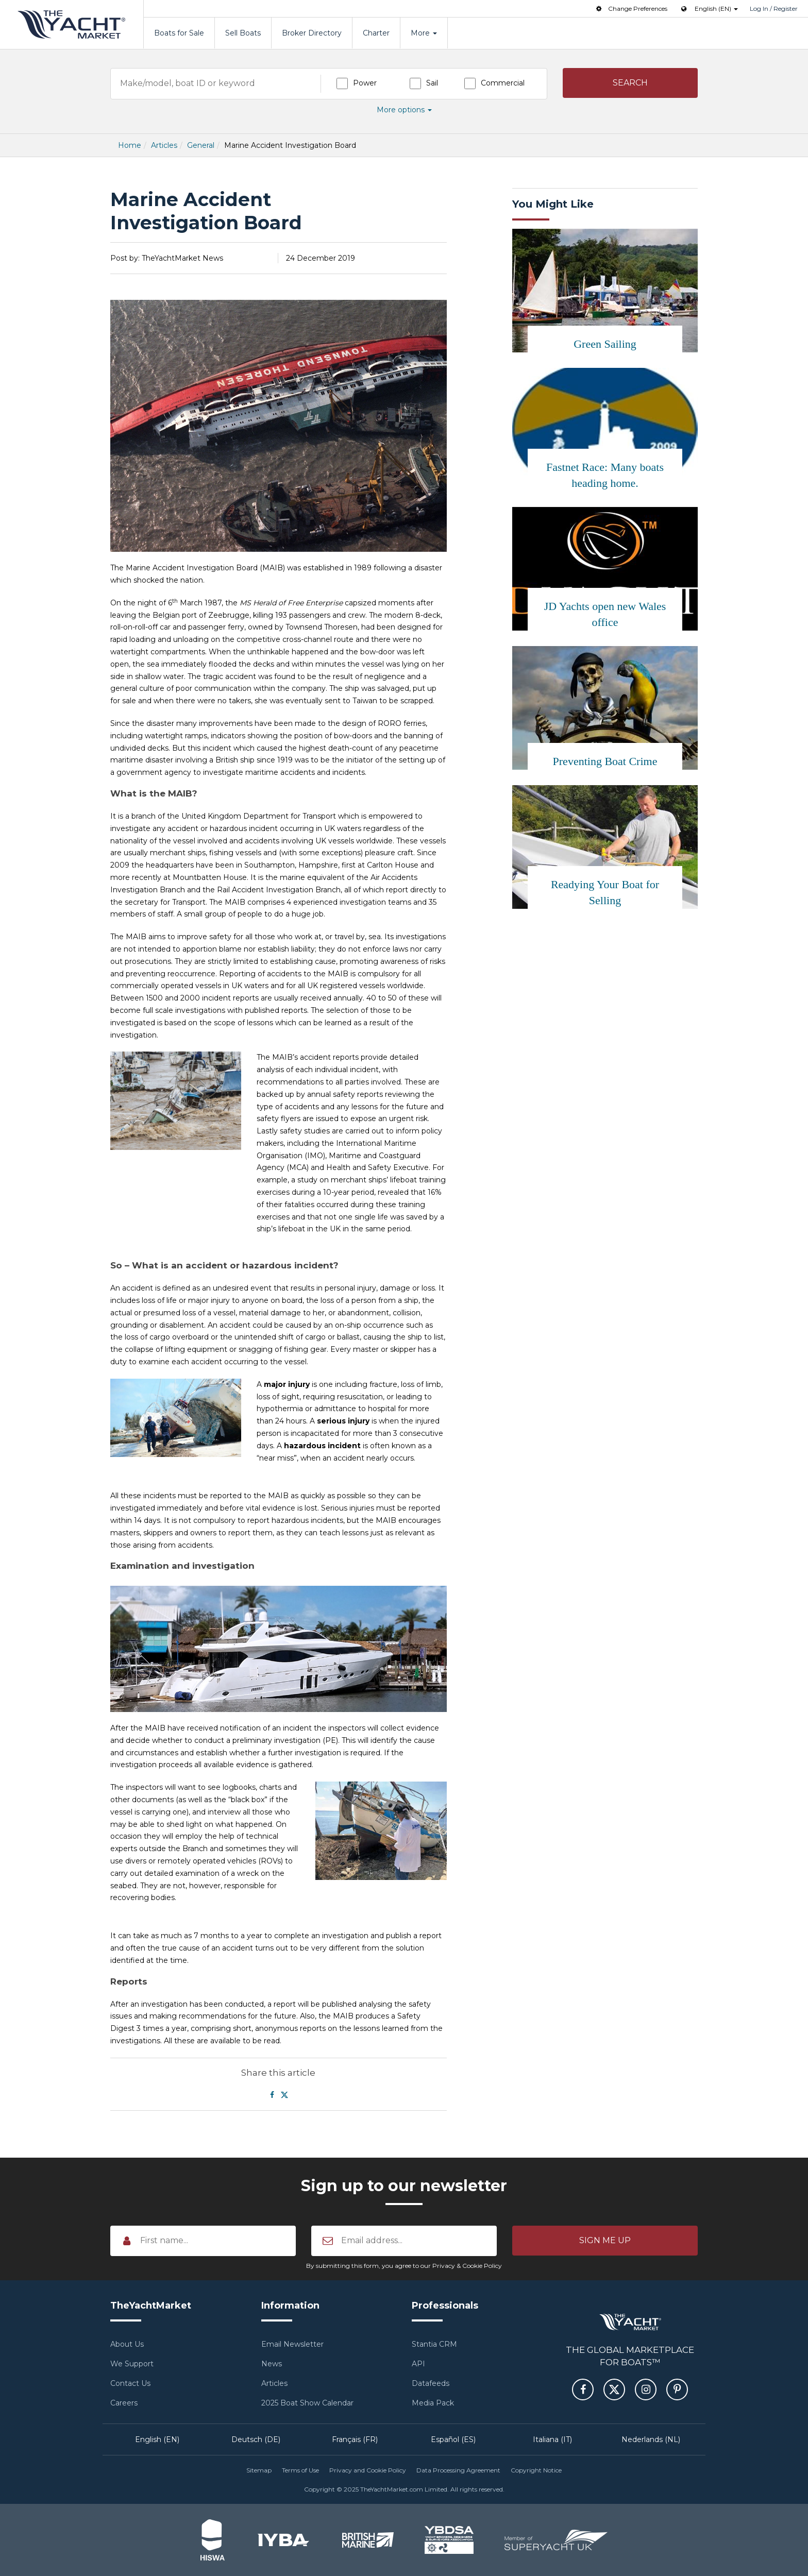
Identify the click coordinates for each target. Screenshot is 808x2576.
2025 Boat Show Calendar (307, 2403)
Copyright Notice (536, 2470)
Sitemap (259, 2470)
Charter (376, 33)
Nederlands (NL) (650, 2439)
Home (129, 145)
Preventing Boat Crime (605, 761)
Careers (124, 2403)
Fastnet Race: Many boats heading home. (605, 475)
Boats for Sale (179, 33)
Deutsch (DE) (255, 2439)
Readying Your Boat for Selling (605, 892)
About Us (127, 2344)
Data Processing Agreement (458, 2470)
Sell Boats (243, 33)
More (424, 33)
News (271, 2363)
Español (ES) (453, 2439)
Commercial (503, 83)
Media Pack (433, 2403)
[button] (630, 83)
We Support (132, 2363)
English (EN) (157, 2439)
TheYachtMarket (72, 24)
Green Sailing (605, 343)
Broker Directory (312, 33)
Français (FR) (355, 2439)
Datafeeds (430, 2383)
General (200, 145)
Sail (432, 83)
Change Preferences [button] (630, 8)
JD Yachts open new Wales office (605, 614)
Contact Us (130, 2383)
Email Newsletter (292, 2344)
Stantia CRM (434, 2344)
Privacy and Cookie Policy (367, 2470)
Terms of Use (300, 2470)
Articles (164, 145)
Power (365, 83)
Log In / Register (774, 8)
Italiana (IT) (552, 2439)
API (418, 2363)
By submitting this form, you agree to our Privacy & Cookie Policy (404, 2265)
